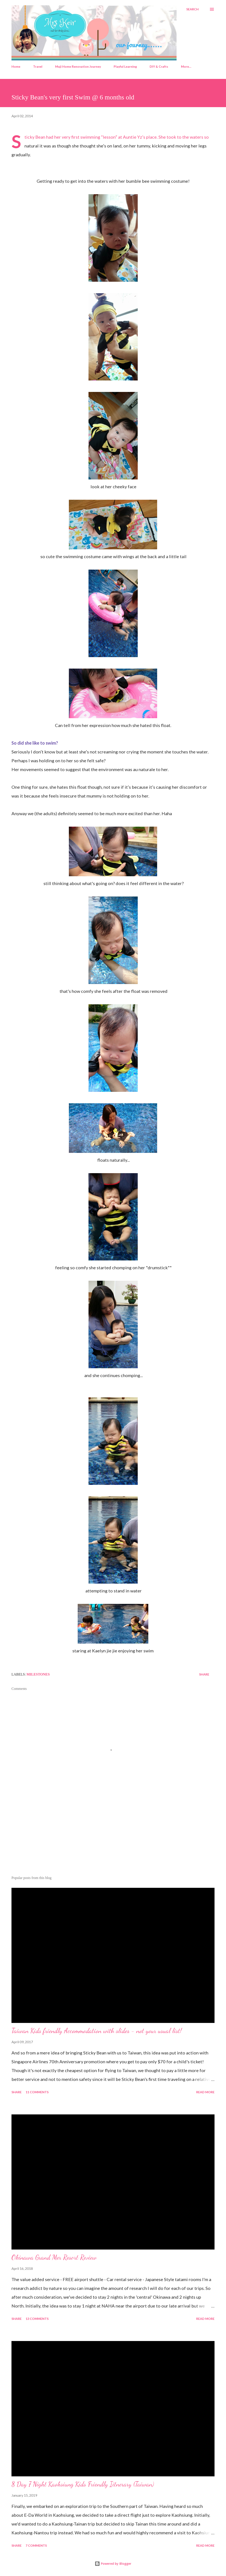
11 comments (37, 2092)
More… (186, 66)
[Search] (192, 9)
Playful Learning (125, 66)
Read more (205, 2092)
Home (15, 66)
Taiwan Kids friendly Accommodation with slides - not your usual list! (96, 2031)
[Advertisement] (113, 1838)
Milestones (38, 1674)
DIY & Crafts (159, 66)
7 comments (36, 2545)
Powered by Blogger (113, 2563)
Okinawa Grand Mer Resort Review (54, 2257)
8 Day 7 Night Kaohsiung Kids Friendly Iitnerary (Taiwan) (82, 2484)
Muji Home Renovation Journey (78, 66)
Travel (37, 66)
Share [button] (204, 1674)
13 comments (37, 2319)
